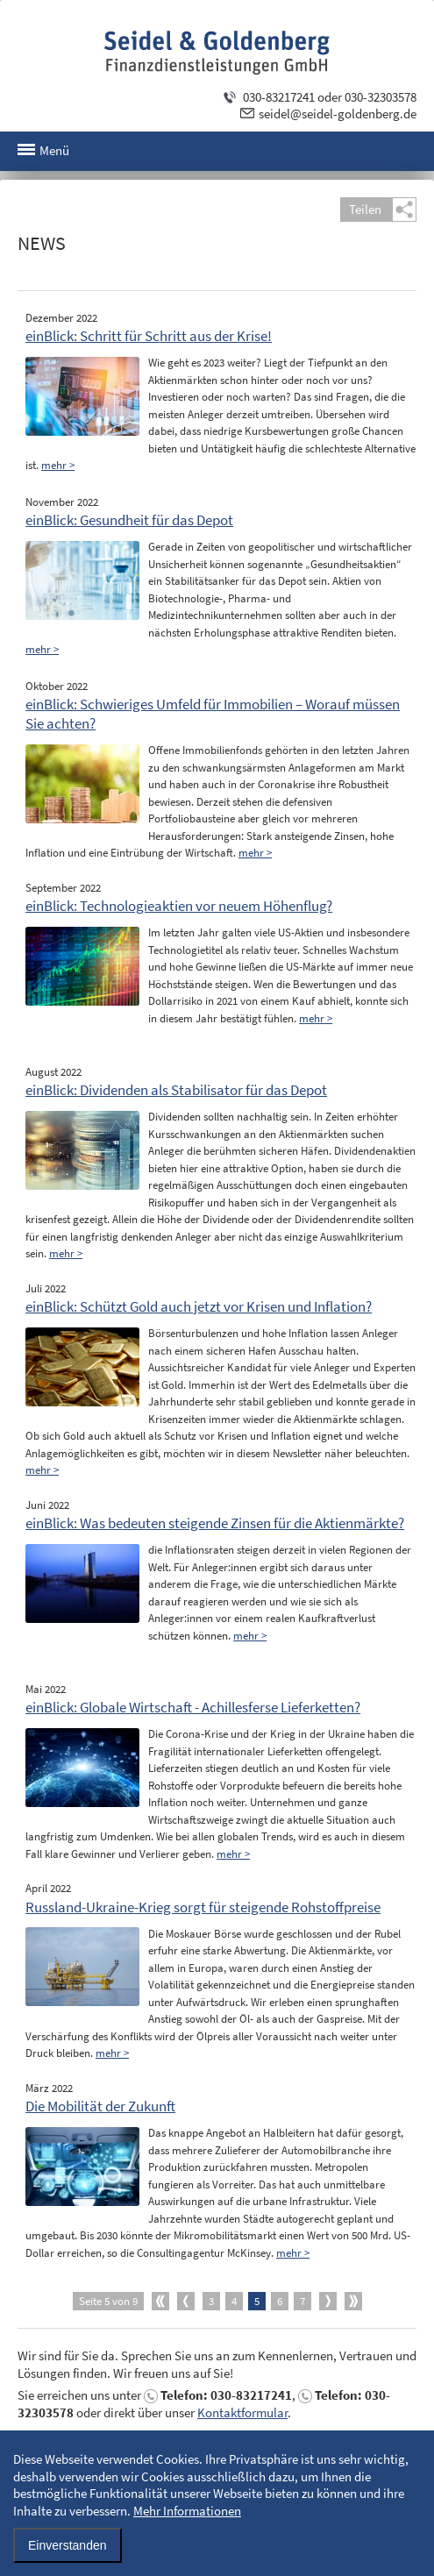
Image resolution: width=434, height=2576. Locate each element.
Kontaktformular (242, 2412)
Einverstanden (67, 2545)
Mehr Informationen (187, 2510)
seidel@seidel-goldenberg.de (337, 113)
